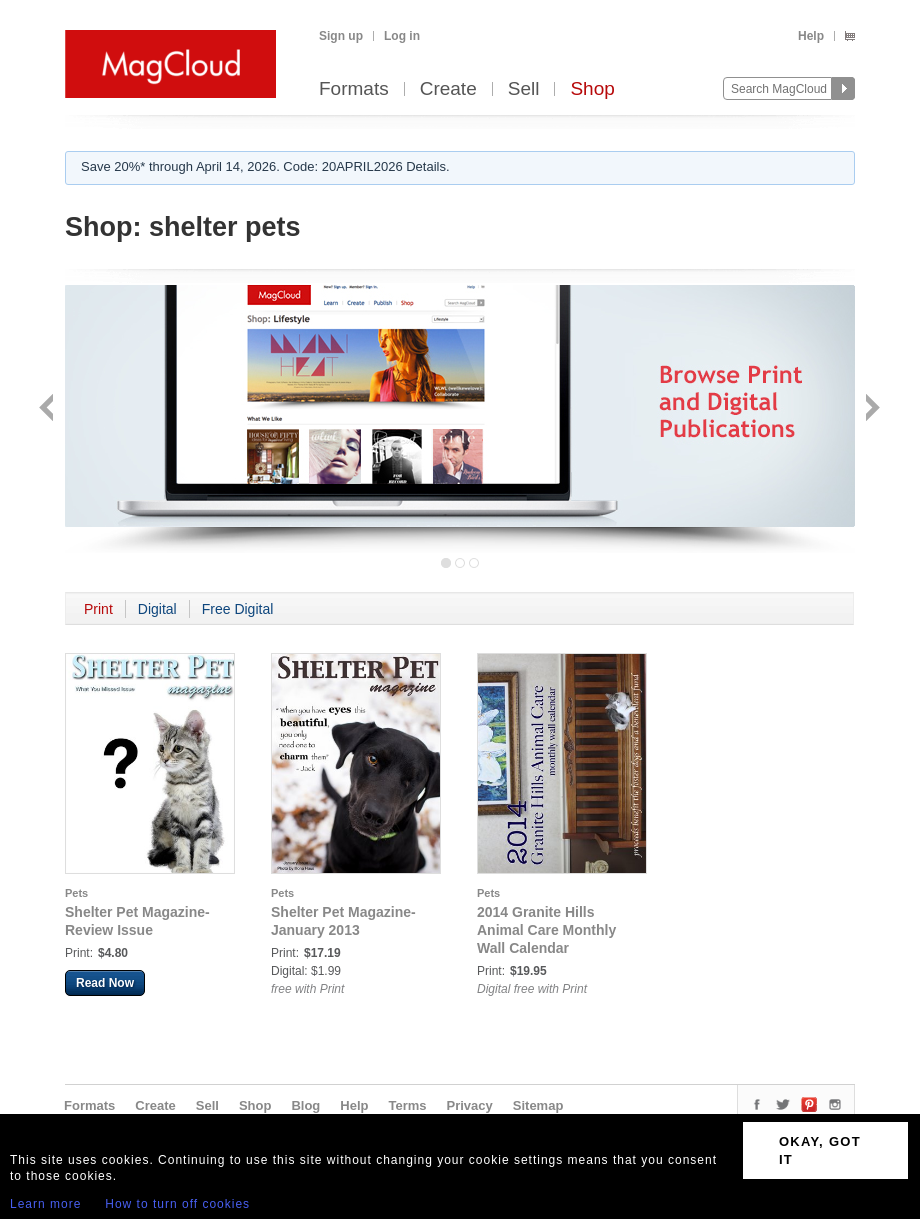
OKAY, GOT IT (820, 1150)
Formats (354, 89)
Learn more (45, 1204)
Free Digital (238, 609)
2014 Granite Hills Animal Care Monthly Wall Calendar (546, 930)
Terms (407, 1105)
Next (870, 409)
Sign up (341, 36)
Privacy (470, 1105)
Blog (305, 1105)
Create (448, 89)
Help (811, 36)
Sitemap (538, 1105)
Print (98, 609)
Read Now (105, 983)
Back (48, 409)
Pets (76, 893)
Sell (524, 89)
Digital (157, 609)
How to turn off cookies (177, 1204)
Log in (402, 36)
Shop (592, 89)
